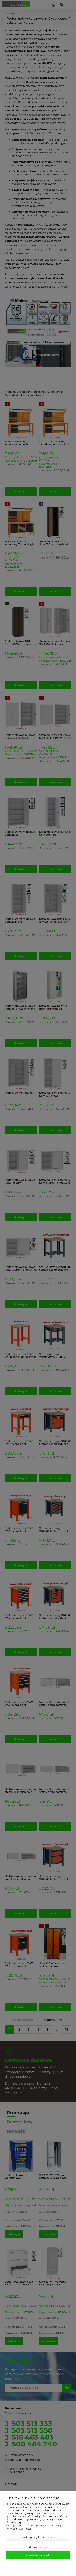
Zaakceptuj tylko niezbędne (38, 2537)
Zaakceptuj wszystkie (38, 2555)
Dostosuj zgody (38, 2547)
